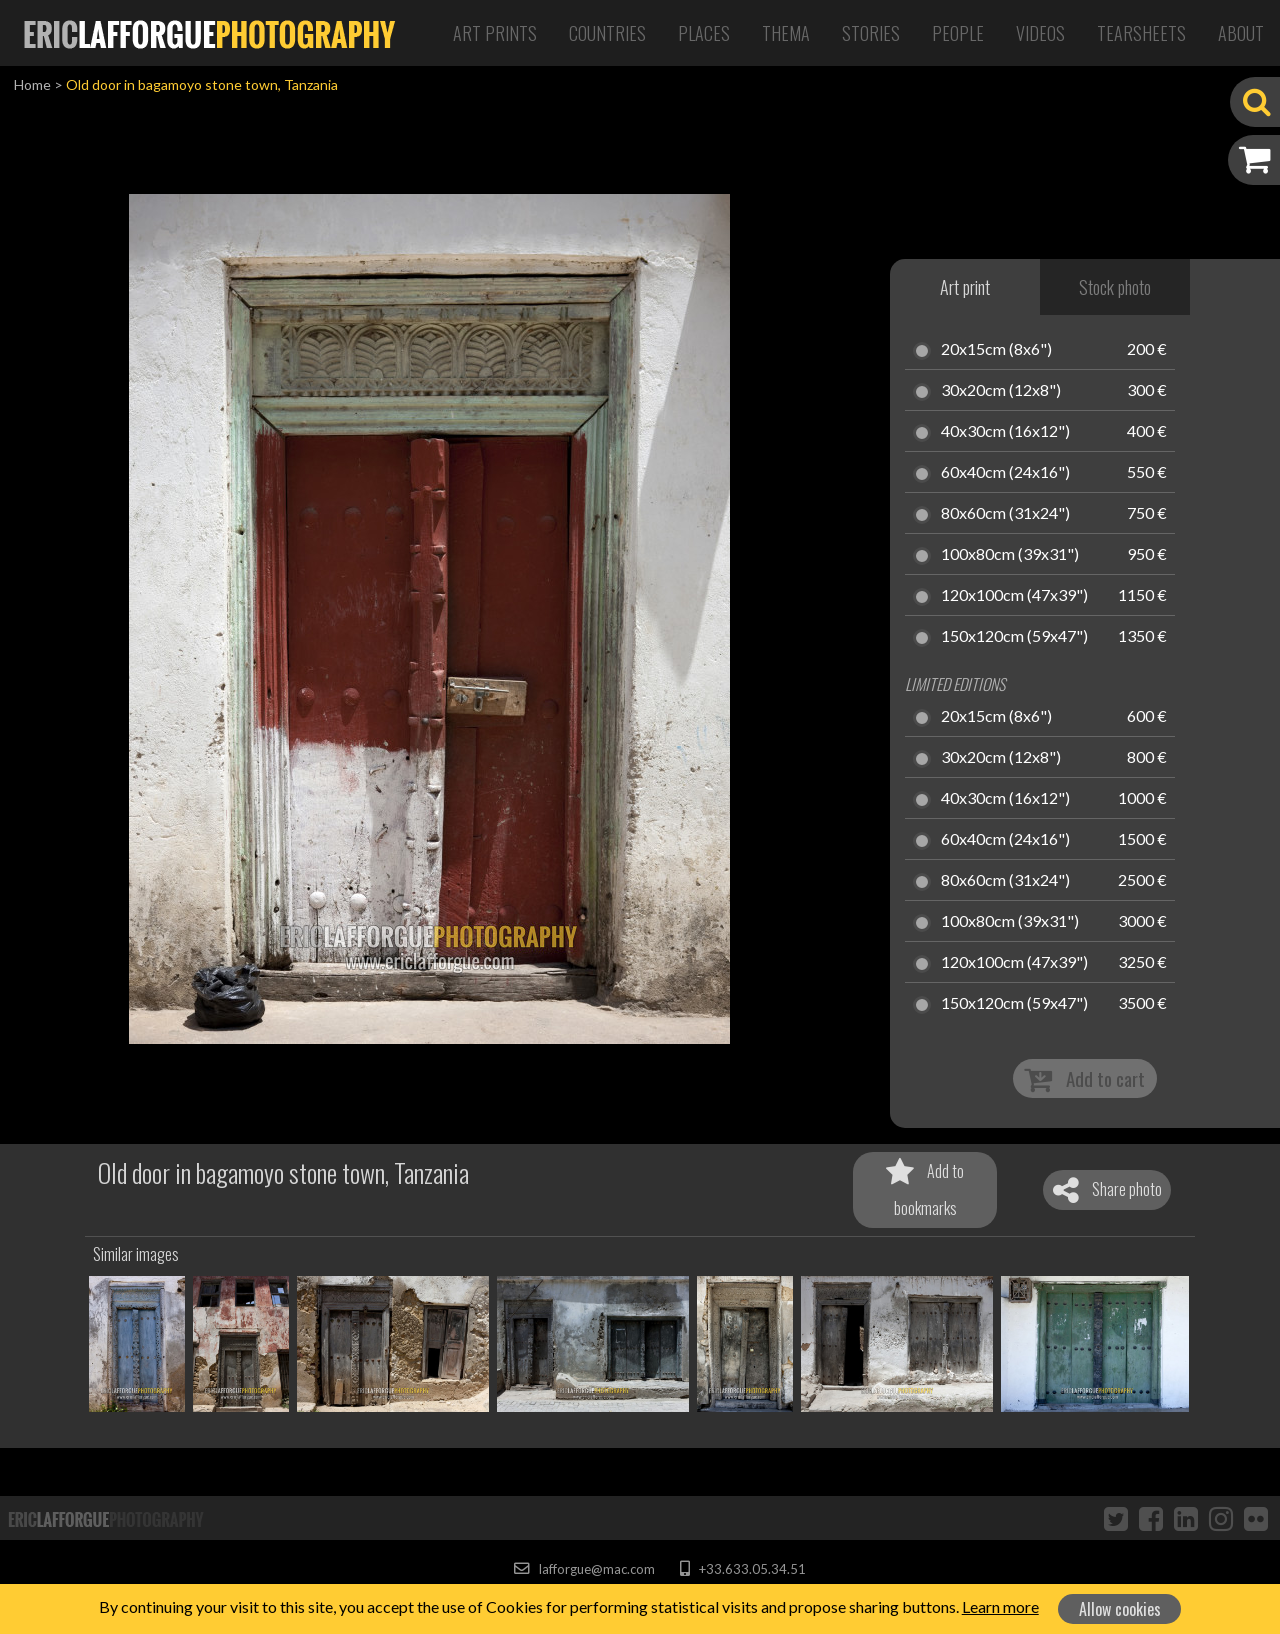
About (1241, 33)
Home (32, 84)
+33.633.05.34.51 (742, 1569)
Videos (1040, 33)
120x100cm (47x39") (1014, 596)
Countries (607, 33)
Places (704, 33)
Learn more (1000, 1606)
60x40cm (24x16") (1005, 473)
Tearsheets (1141, 33)
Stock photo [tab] (1115, 287)
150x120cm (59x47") (1014, 637)
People (958, 33)
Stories (871, 33)
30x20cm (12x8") (1001, 391)
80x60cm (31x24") (1005, 514)
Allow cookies (1120, 1609)
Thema (786, 33)
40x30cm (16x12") (1005, 432)
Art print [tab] (965, 287)
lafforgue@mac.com (584, 1569)
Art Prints (495, 33)
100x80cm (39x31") (1010, 555)
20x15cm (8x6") (996, 350)
